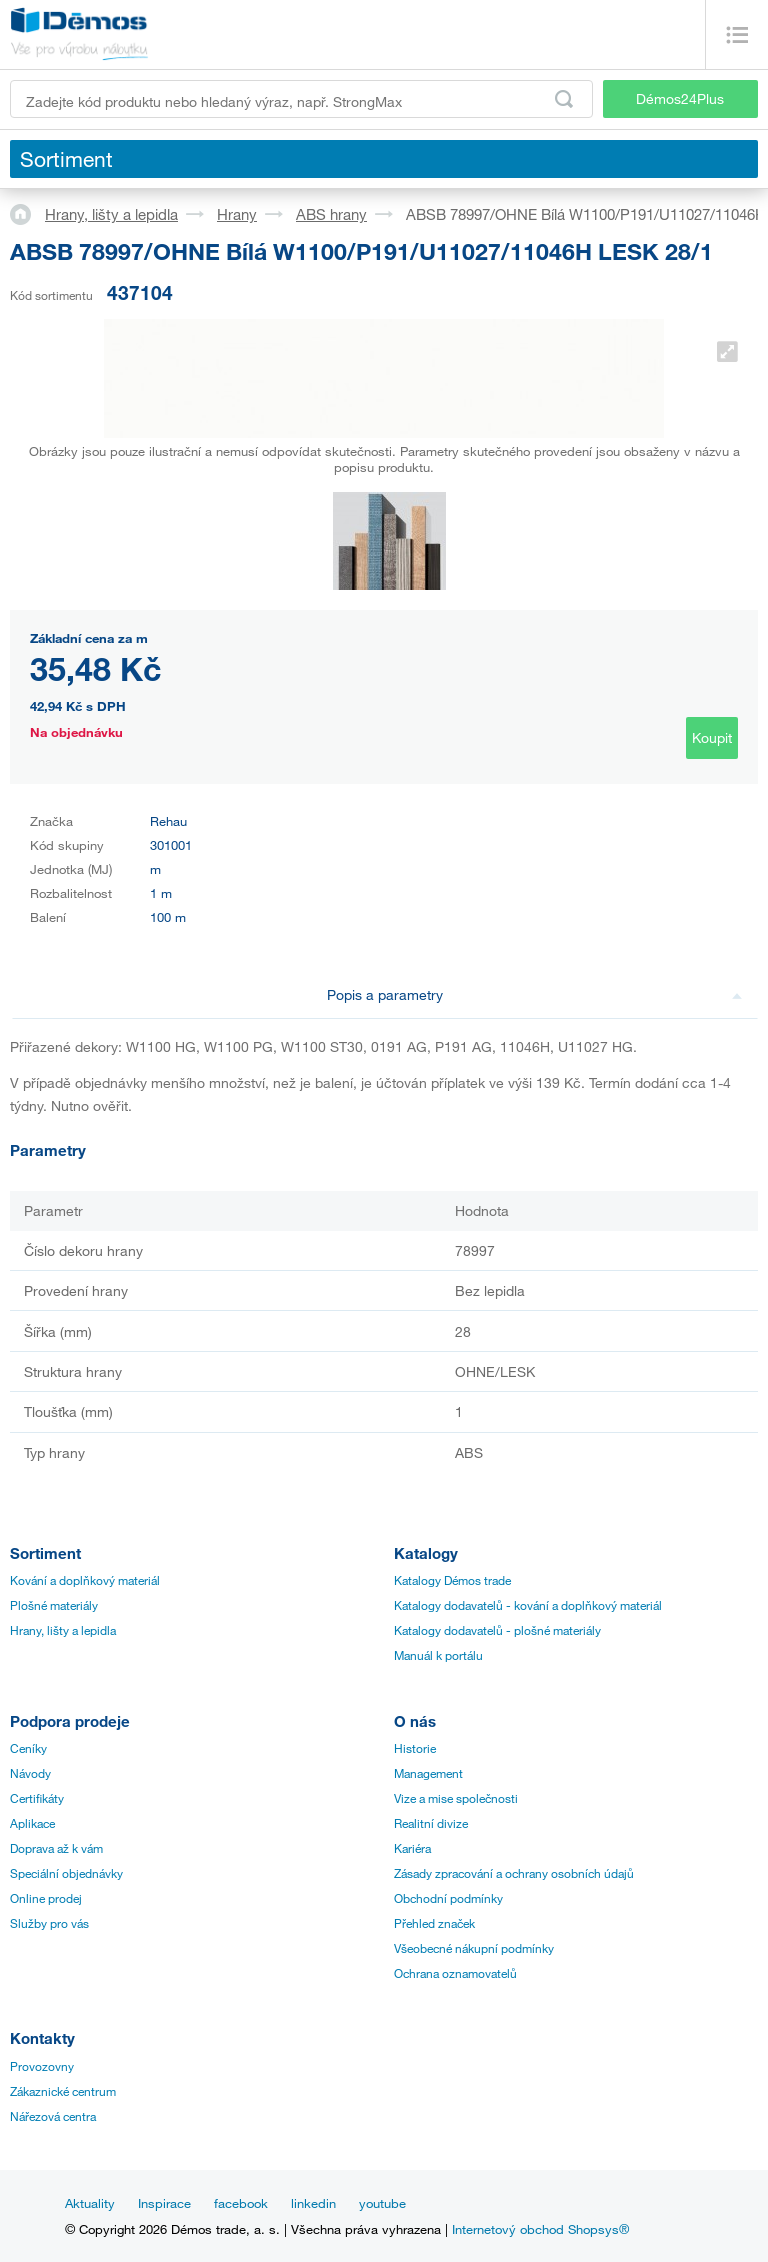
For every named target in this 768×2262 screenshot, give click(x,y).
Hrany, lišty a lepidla (111, 214)
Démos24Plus (680, 98)
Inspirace (164, 2203)
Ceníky (28, 1748)
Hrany (237, 214)
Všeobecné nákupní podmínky (474, 1948)
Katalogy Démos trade (452, 1580)
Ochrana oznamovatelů (455, 1973)
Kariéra (412, 1848)
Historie (415, 1748)
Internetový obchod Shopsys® (540, 2229)
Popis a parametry (534, 994)
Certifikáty (37, 1798)
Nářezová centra (53, 2116)
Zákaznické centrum (63, 2091)
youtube (382, 2203)
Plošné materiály (54, 1605)
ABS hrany (331, 214)
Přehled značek (434, 1923)
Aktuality (90, 2203)
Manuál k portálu (438, 1655)
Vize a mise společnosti (456, 1798)
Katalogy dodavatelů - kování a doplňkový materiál (528, 1605)
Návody (30, 1773)
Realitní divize (431, 1823)
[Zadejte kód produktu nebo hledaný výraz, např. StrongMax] (301, 99)
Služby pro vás (49, 1923)
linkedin (313, 2203)
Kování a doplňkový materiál (85, 1580)
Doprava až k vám (56, 1848)
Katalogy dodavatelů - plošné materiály (497, 1630)
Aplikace (32, 1823)
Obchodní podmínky (448, 1898)
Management (428, 1773)
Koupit (712, 737)
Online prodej (46, 1898)
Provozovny (42, 2066)
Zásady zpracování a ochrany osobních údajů (514, 1873)
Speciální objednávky (66, 1873)
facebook (241, 2203)
